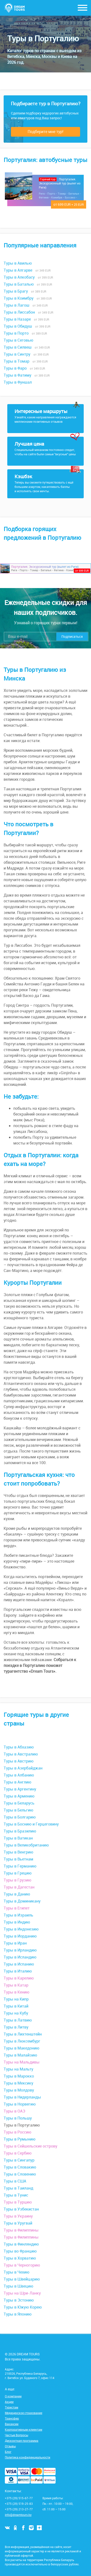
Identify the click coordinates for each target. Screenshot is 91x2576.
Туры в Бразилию (20, 1831)
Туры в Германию (20, 1866)
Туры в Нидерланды (22, 2097)
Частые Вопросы (16, 2435)
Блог (8, 2452)
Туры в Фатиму (17, 375)
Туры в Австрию (18, 1761)
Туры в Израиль (18, 1915)
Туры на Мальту (18, 2069)
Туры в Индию (17, 1922)
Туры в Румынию (19, 2139)
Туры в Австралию (21, 1754)
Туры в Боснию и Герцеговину (31, 1824)
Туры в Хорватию (20, 2258)
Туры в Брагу (16, 291)
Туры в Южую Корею (23, 2307)
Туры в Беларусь (19, 1803)
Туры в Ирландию (20, 1950)
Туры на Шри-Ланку (22, 2293)
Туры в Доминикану (22, 1901)
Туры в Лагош (16, 305)
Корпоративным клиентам (23, 2429)
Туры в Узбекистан (21, 2209)
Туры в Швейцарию (22, 2279)
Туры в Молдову (19, 2090)
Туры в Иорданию (20, 1936)
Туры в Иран (15, 1943)
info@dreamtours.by (18, 2515)
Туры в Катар (16, 1985)
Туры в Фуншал (18, 382)
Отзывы (10, 2446)
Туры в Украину (18, 2216)
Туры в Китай (16, 2006)
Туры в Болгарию (20, 1817)
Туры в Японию (18, 2314)
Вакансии (11, 2424)
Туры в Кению (16, 1992)
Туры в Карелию (19, 1978)
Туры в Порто (16, 333)
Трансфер (12, 2418)
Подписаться (72, 636)
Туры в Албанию (19, 1775)
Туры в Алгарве (18, 270)
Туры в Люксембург (22, 2041)
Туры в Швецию (18, 2286)
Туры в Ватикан (18, 1838)
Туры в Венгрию (18, 1852)
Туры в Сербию (18, 2153)
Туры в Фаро (15, 368)
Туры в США (15, 2181)
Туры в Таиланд (18, 2188)
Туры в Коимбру (18, 298)
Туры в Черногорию (22, 2265)
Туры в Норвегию (20, 2104)
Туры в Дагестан (19, 1887)
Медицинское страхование (23, 2413)
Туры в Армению (19, 1796)
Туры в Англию (17, 1782)
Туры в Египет (17, 1908)
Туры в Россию (17, 2132)
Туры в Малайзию (20, 2055)
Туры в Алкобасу (19, 277)
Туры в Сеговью (18, 340)
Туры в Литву (16, 2027)
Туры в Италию (18, 1971)
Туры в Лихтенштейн (23, 2034)
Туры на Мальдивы (22, 2062)
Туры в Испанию (19, 1964)
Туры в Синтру (17, 354)
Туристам (11, 2407)
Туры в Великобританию (26, 1845)
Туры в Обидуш (18, 326)
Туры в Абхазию (19, 1747)
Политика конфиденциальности (27, 2457)
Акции (9, 2402)
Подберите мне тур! (45, 131)
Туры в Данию (17, 1894)
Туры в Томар (16, 361)
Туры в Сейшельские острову (30, 2146)
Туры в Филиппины (21, 2230)
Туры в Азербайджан (23, 1768)
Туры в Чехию (16, 2272)
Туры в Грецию (18, 1873)
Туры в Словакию (20, 2167)
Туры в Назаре (17, 319)
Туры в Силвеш (18, 347)
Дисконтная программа (21, 2441)
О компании (13, 2396)
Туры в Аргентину (20, 1789)
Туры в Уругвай (18, 2223)
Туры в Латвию (18, 2020)
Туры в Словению (20, 2174)
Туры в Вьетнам (18, 1859)
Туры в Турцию (18, 2202)
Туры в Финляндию (21, 2244)
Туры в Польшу (18, 2118)
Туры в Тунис (16, 2195)
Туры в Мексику (18, 2083)
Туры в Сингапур (19, 2160)
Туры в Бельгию (18, 1810)
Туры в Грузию (17, 1880)
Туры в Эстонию (19, 2300)
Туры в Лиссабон (19, 312)
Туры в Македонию (21, 2048)
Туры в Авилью (18, 263)
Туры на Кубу (16, 2013)
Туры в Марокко (19, 2076)
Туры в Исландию (20, 1957)
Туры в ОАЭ (14, 2111)
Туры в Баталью (19, 284)
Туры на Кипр (16, 1999)
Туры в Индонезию (21, 1929)
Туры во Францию (20, 2251)
